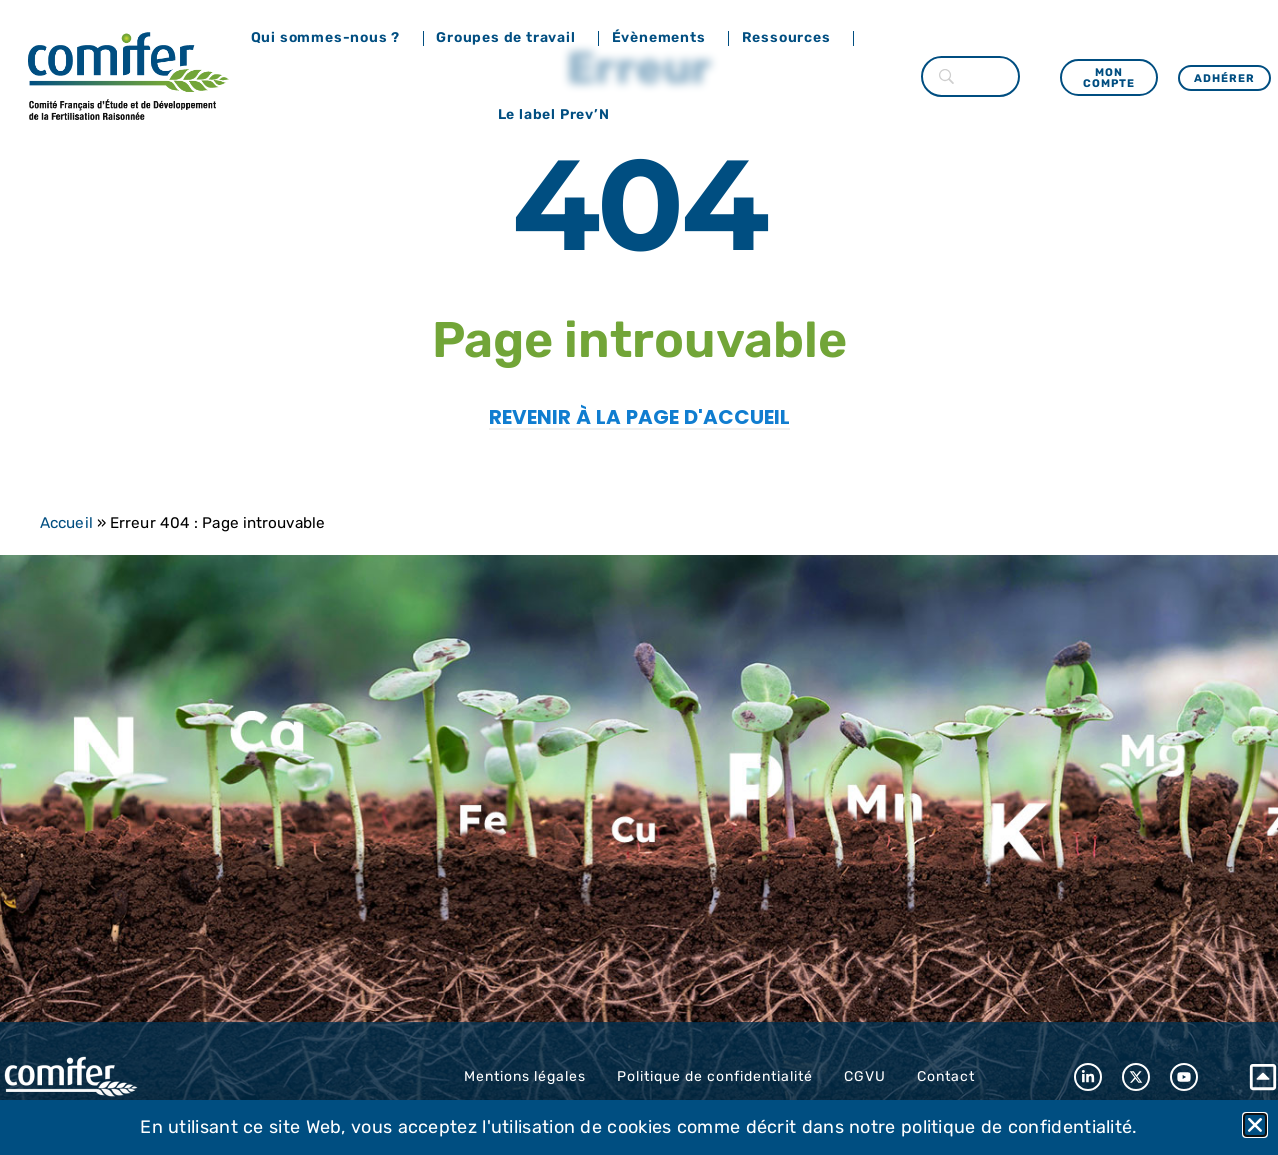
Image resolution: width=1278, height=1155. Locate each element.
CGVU (865, 1076)
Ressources (791, 38)
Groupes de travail (510, 38)
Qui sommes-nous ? (331, 38)
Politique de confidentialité (715, 1076)
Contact (946, 1076)
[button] (1255, 1125)
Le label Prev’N (559, 115)
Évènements (664, 38)
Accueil (66, 523)
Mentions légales (525, 1076)
